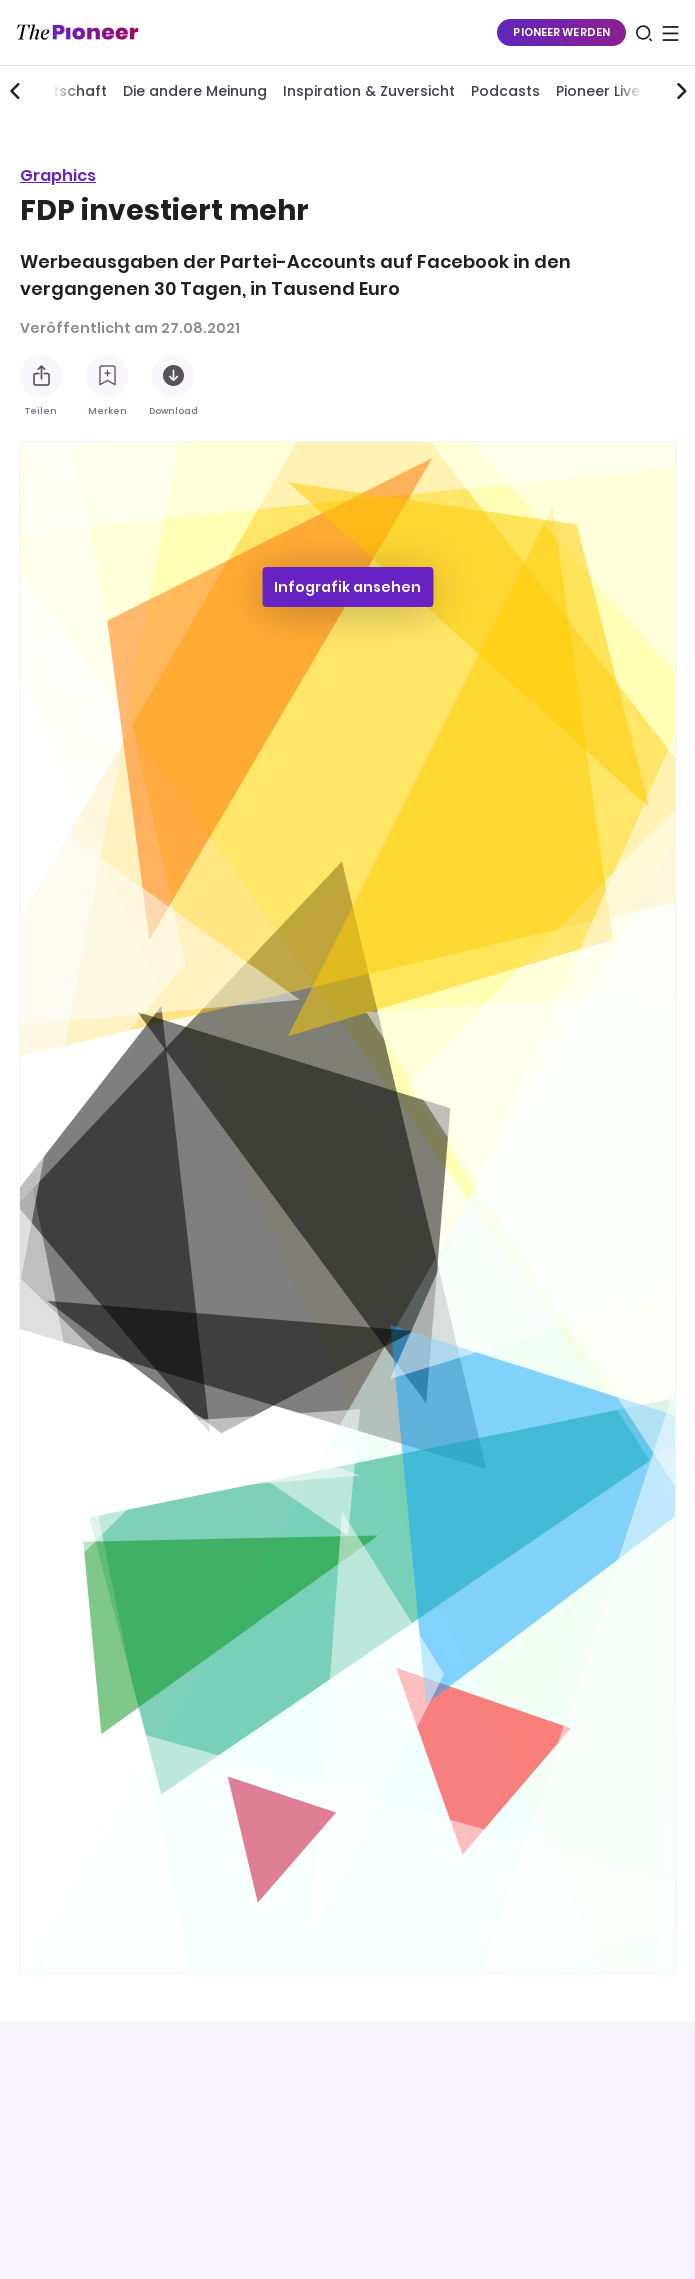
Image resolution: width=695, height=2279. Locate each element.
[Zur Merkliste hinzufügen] (107, 376)
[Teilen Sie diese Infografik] (41, 376)
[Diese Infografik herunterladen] (173, 376)
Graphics (58, 175)
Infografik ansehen (347, 587)
